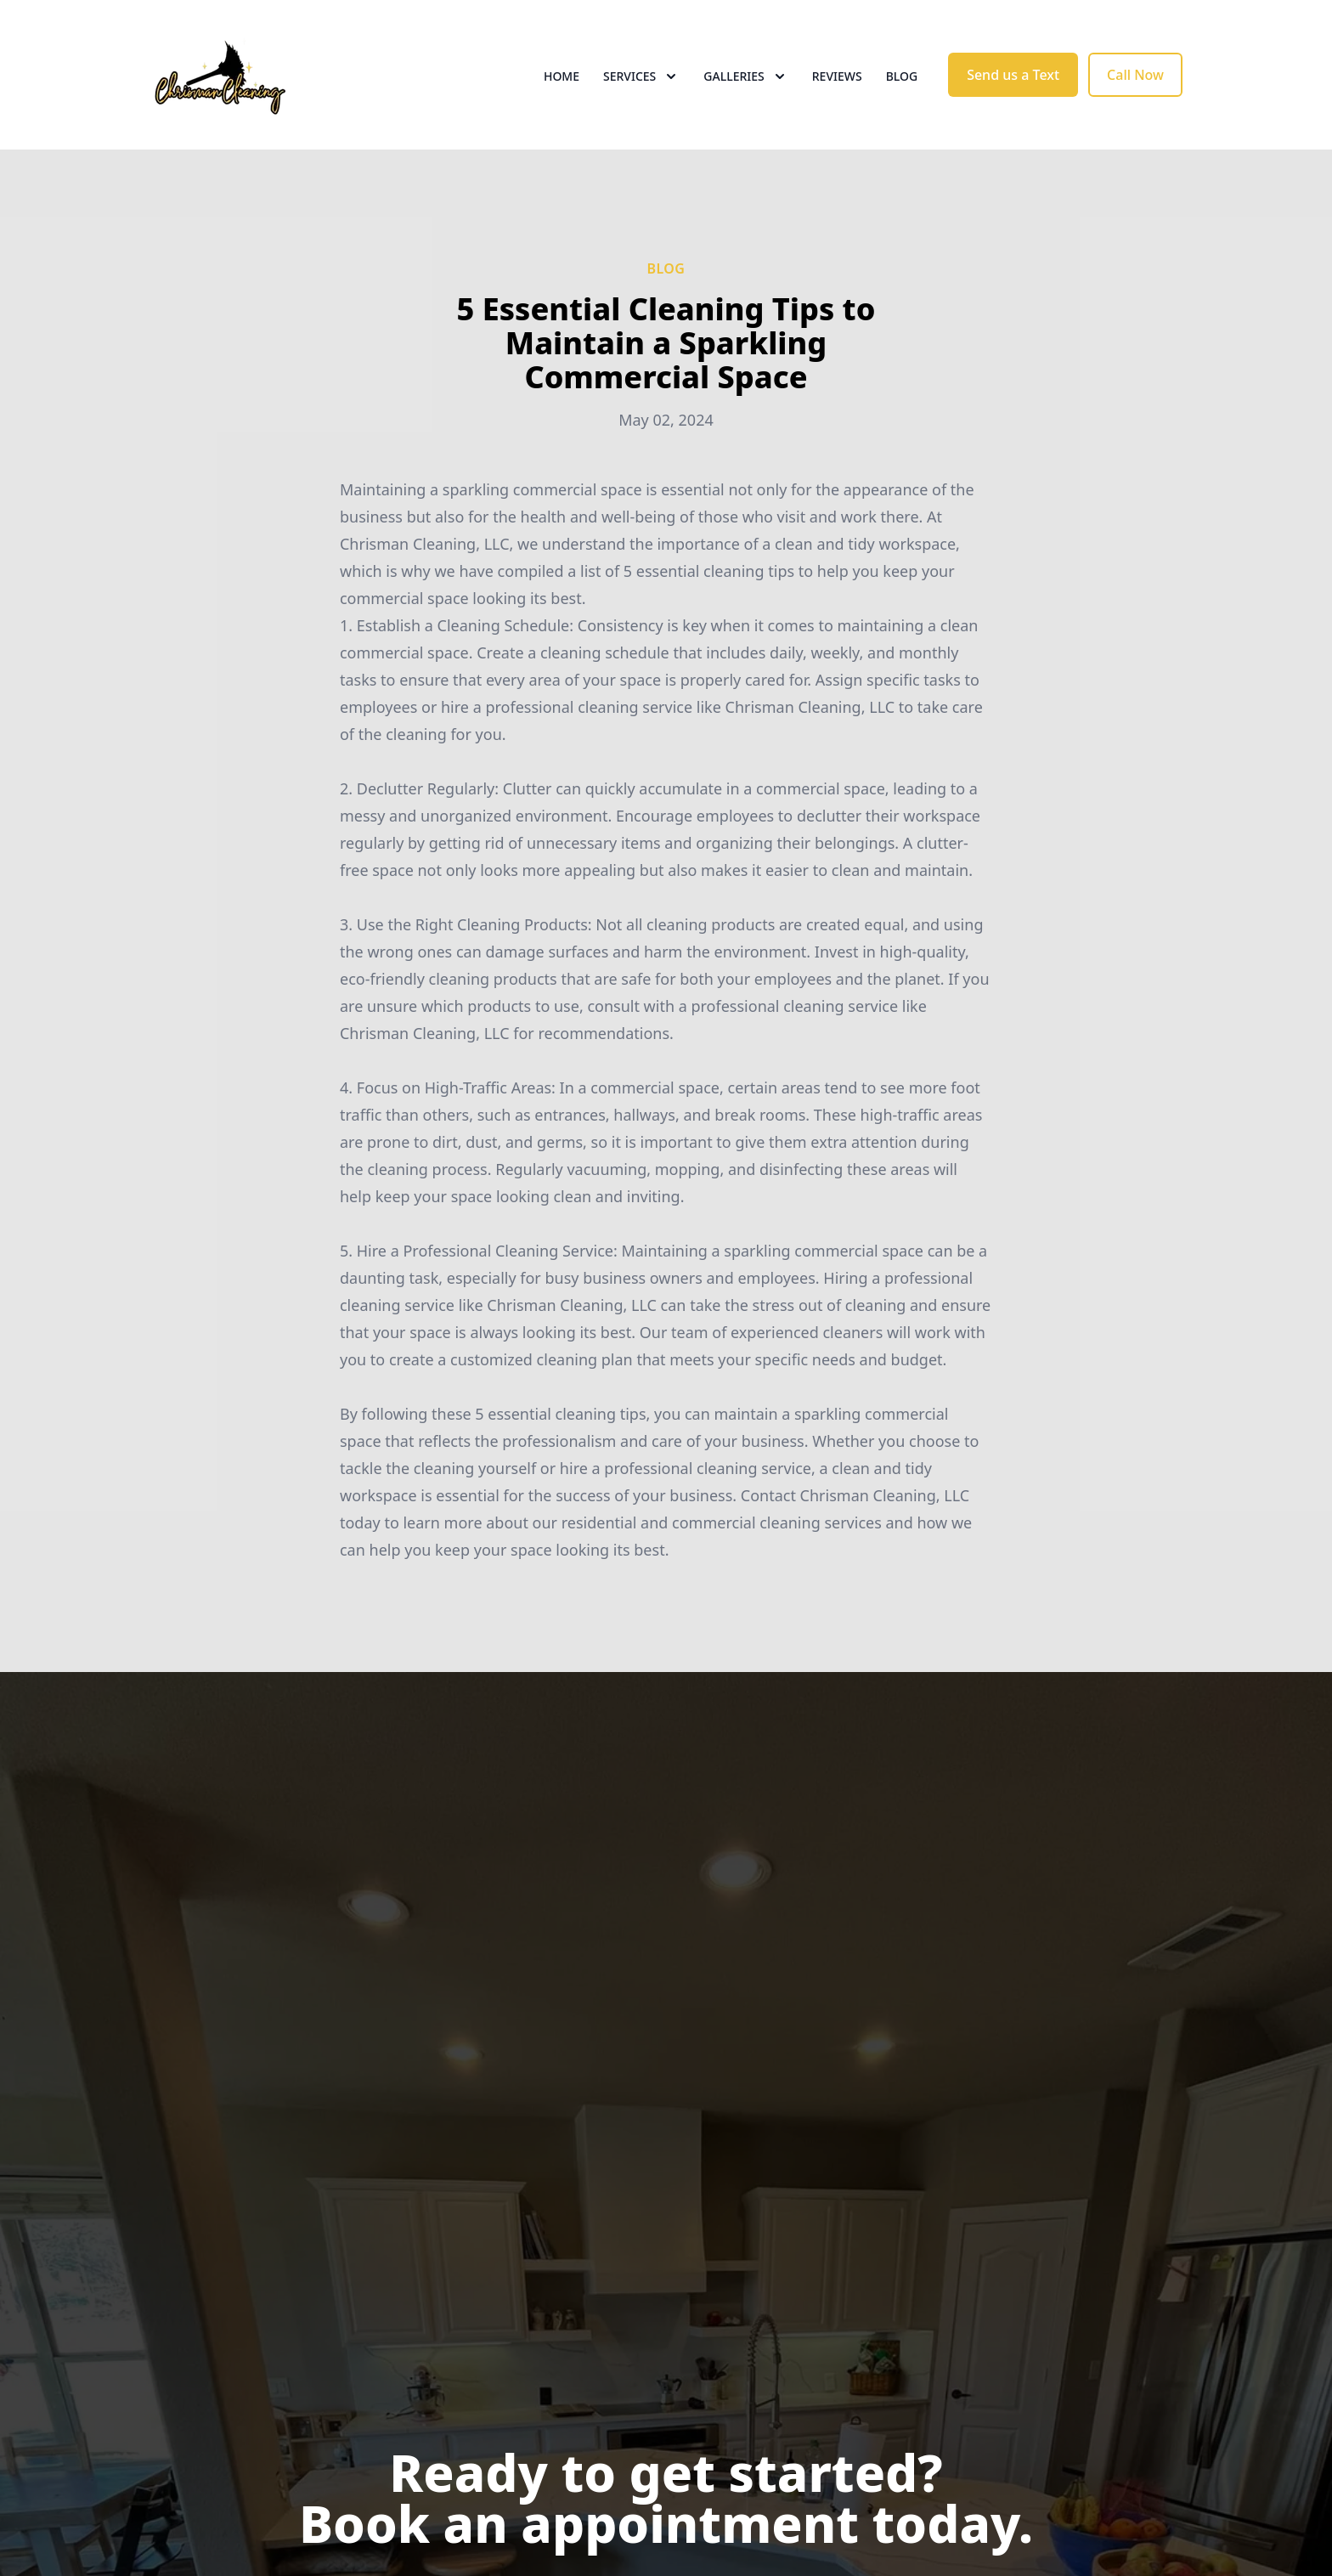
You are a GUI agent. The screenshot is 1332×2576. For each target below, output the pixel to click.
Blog (902, 76)
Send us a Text (1013, 74)
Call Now (1135, 74)
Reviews (837, 76)
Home (561, 76)
